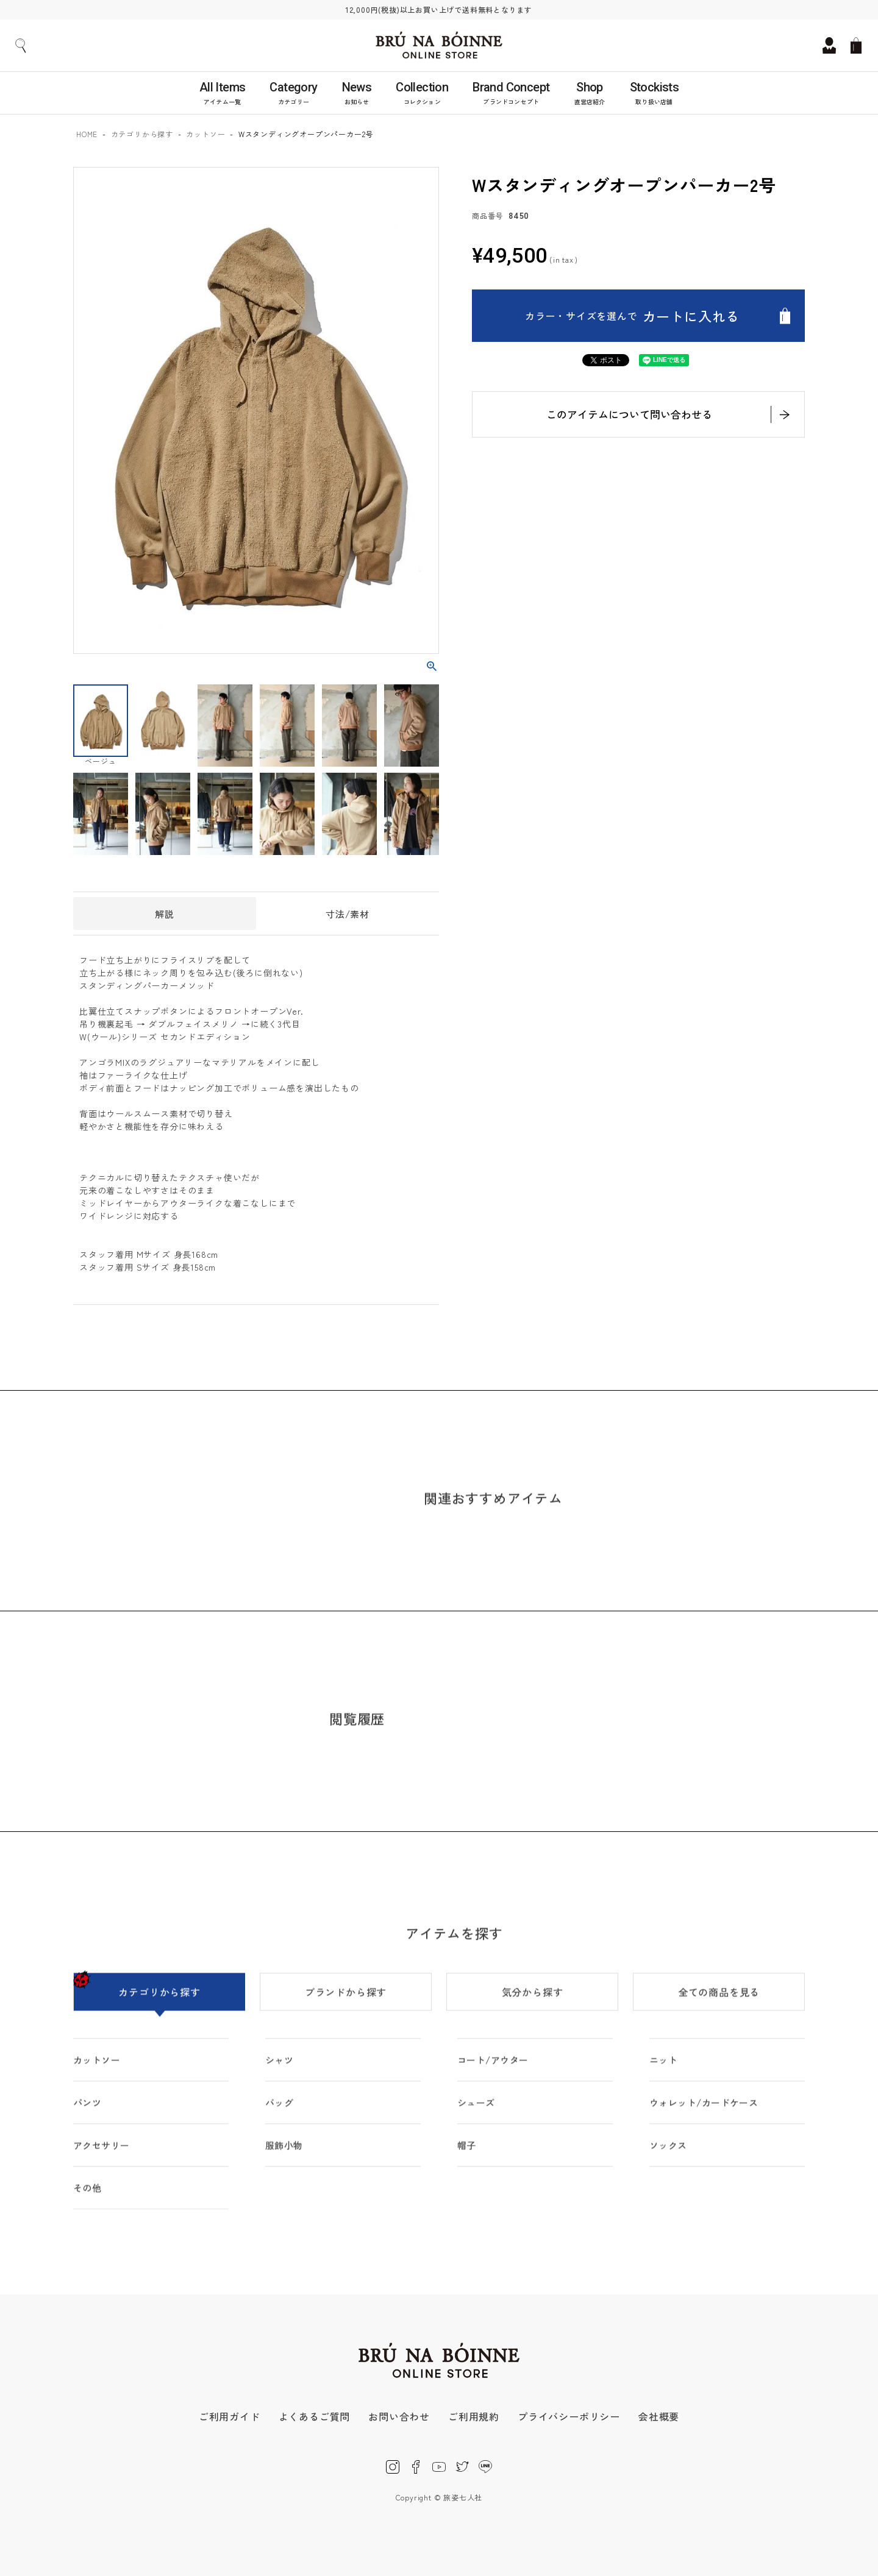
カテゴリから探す (142, 134)
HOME (87, 134)
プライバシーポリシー (569, 2416)
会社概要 (658, 2416)
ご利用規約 (473, 2416)
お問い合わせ (399, 2416)
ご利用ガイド (229, 2416)
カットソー (205, 134)
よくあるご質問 (315, 2416)
